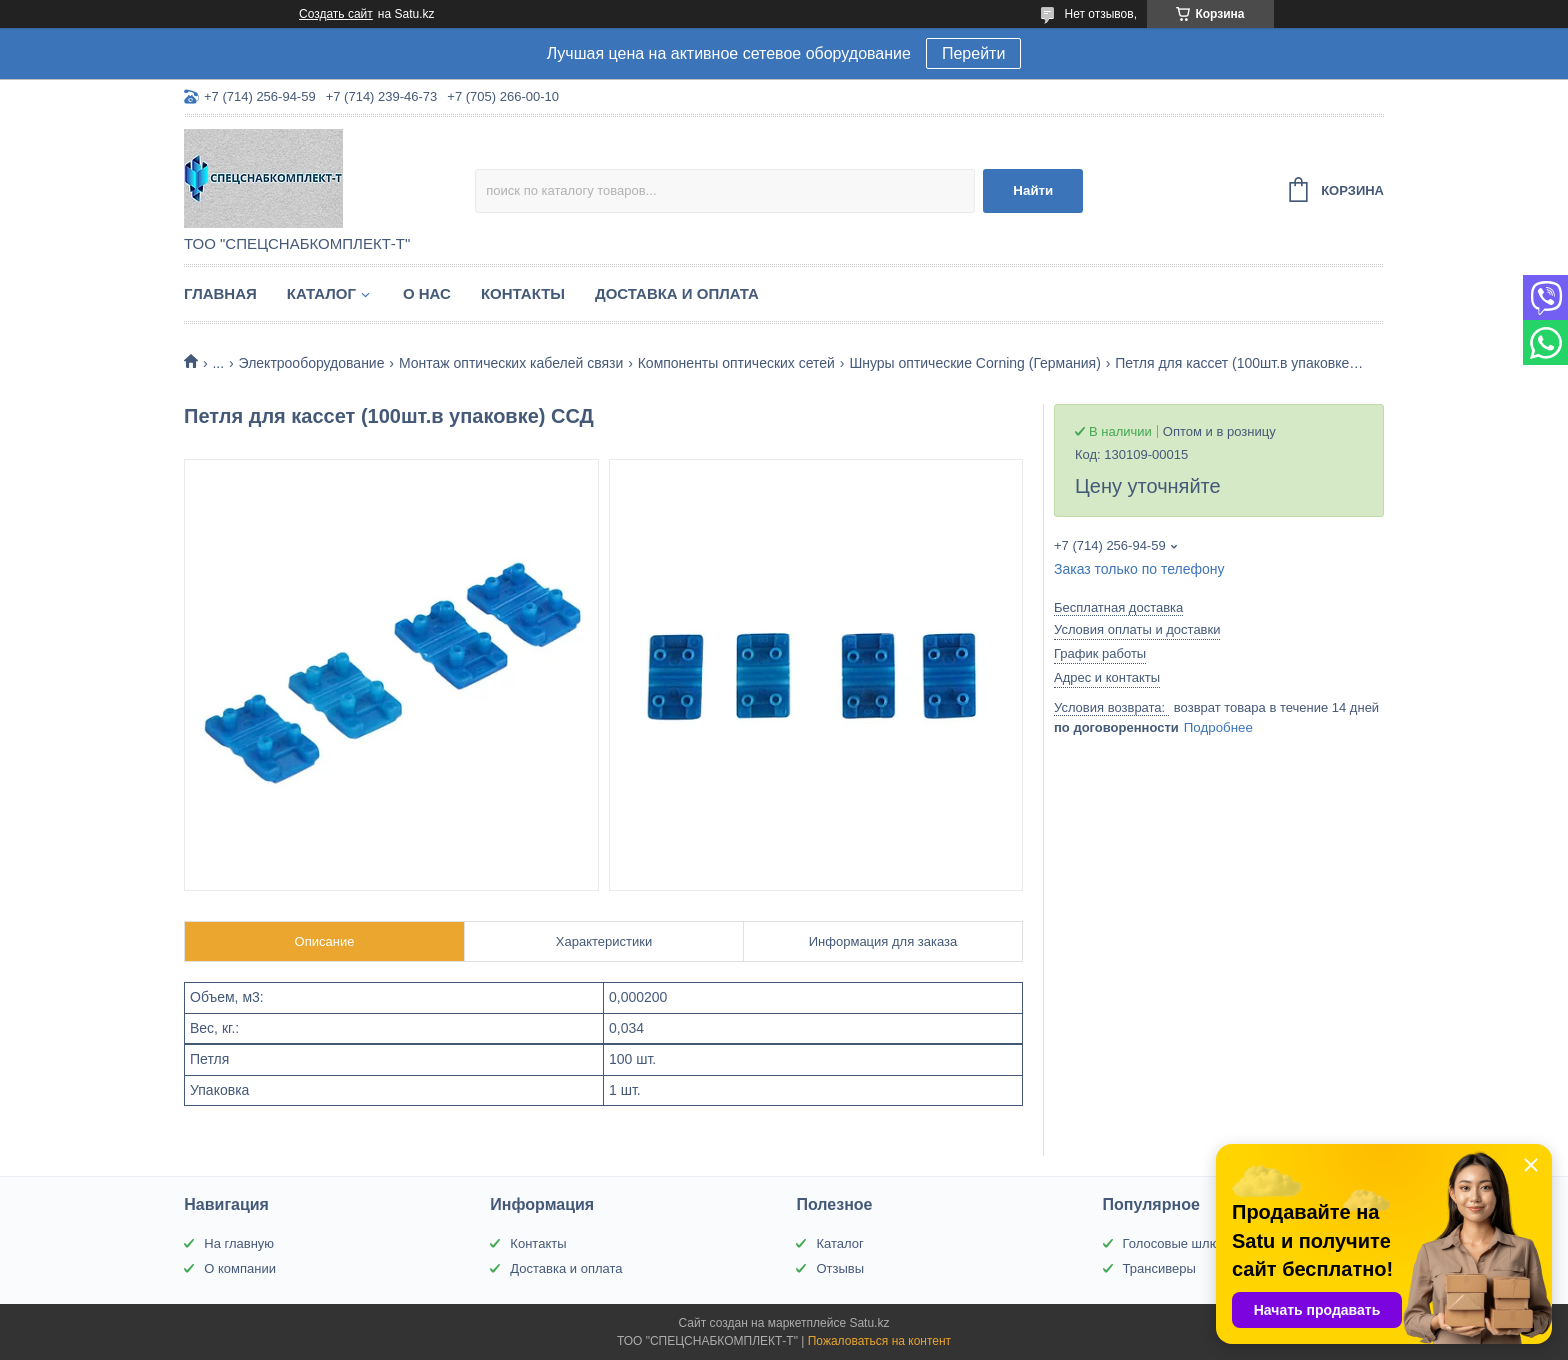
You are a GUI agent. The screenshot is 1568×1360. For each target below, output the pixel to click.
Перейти (973, 53)
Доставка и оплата (677, 293)
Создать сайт (336, 14)
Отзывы (840, 1268)
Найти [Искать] (1033, 190)
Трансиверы (1159, 1268)
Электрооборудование (312, 363)
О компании (240, 1268)
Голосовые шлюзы (1179, 1243)
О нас (427, 293)
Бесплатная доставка (1118, 607)
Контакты (523, 293)
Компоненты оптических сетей (736, 363)
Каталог (321, 293)
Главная (220, 293)
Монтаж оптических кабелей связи (511, 363)
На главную (239, 1243)
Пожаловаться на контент (879, 1341)
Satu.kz (869, 1323)
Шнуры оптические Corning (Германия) (974, 363)
